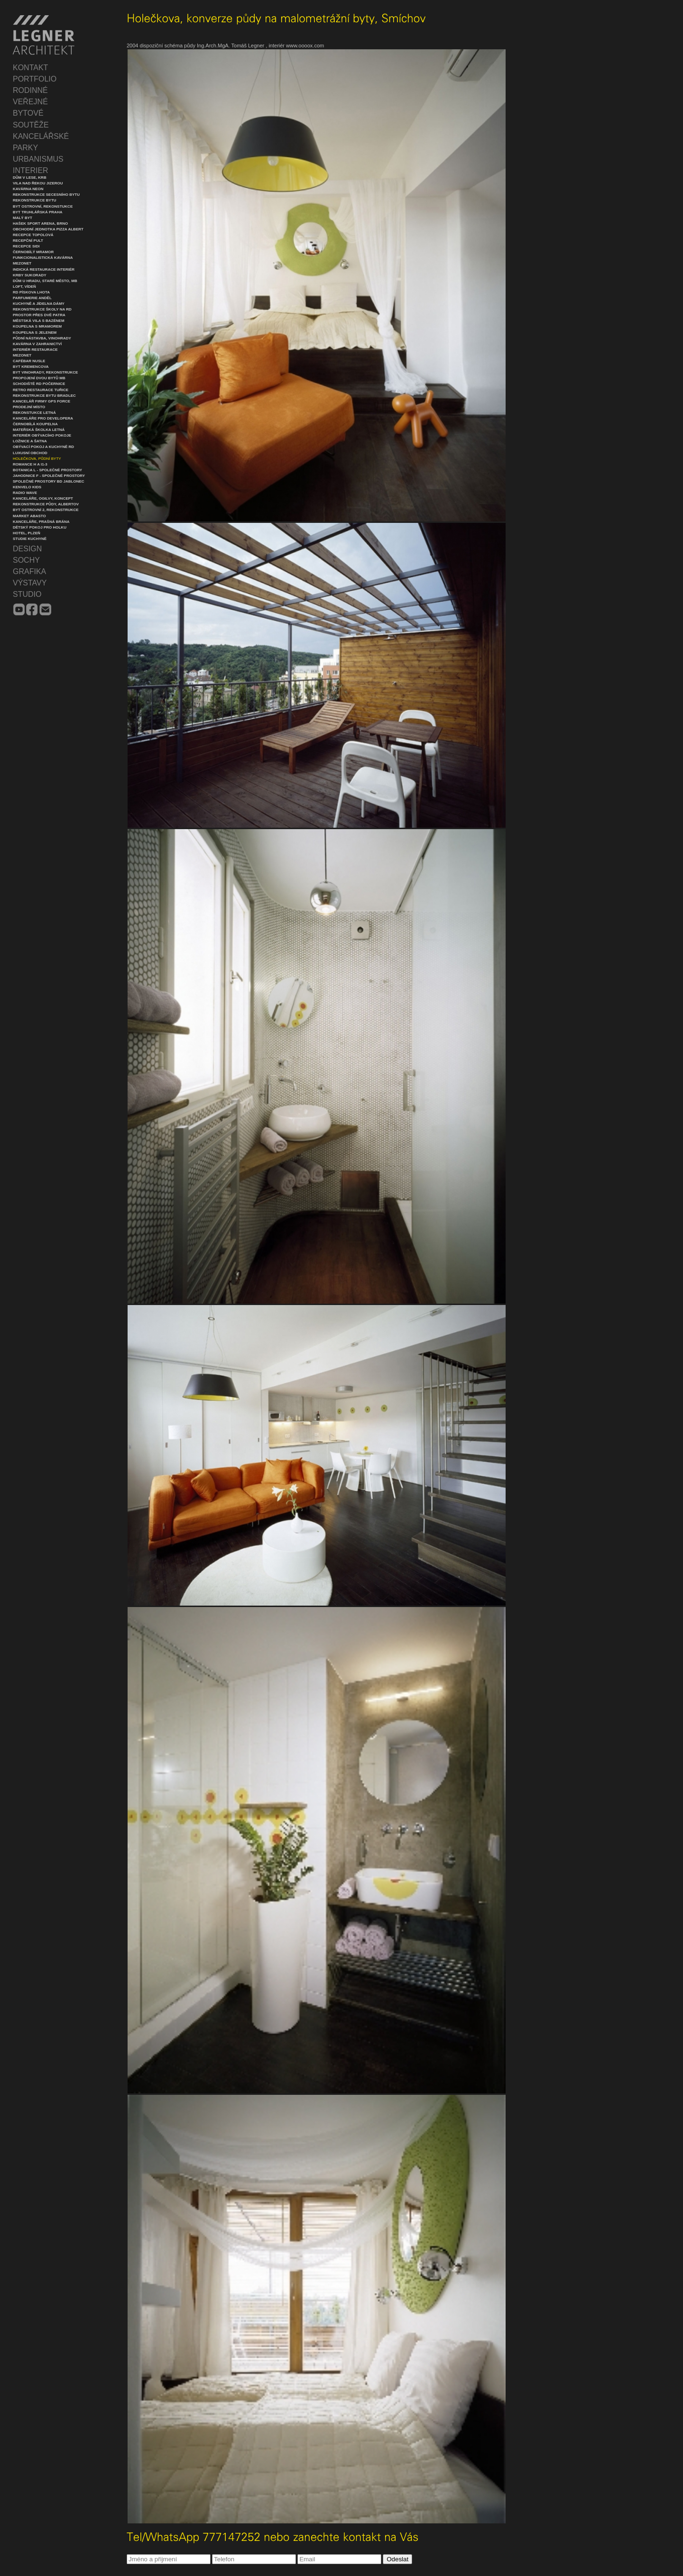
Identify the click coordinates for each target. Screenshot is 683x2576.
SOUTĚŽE (31, 125)
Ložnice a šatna (30, 441)
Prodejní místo (29, 407)
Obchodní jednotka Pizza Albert (48, 229)
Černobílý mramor (33, 252)
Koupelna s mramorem (37, 326)
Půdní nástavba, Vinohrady (42, 338)
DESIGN (27, 549)
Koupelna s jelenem (34, 332)
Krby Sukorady (29, 275)
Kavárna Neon (28, 189)
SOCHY (26, 560)
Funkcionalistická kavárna (43, 258)
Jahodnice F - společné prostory (49, 476)
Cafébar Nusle (29, 361)
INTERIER (30, 170)
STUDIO (27, 594)
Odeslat (397, 2559)
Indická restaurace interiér (43, 269)
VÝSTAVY (29, 583)
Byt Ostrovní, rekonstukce (43, 206)
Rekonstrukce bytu (34, 200)
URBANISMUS (38, 159)
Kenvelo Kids (27, 487)
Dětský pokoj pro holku (39, 527)
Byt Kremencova (30, 367)
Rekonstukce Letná (34, 413)
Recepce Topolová (33, 235)
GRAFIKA (29, 571)
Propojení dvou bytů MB (39, 378)
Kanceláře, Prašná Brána (41, 522)
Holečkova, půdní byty (37, 459)
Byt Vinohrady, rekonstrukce (45, 372)
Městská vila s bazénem (39, 321)
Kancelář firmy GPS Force (41, 401)
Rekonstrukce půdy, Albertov (46, 504)
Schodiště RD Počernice (39, 384)
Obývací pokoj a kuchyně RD (43, 447)
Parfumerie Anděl (32, 298)
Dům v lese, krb (29, 177)
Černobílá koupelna (35, 424)
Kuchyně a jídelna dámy (39, 303)
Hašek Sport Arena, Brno (40, 223)
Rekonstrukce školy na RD (42, 309)
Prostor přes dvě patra (39, 315)
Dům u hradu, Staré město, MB (45, 281)
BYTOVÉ (28, 113)
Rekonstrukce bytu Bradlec (44, 395)
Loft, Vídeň (24, 286)
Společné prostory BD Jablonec (48, 481)
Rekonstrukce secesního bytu (46, 194)
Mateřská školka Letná (39, 430)
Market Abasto (29, 516)
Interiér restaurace (35, 349)
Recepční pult (28, 240)
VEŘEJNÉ (30, 102)
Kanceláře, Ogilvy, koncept (43, 498)
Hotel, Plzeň (26, 533)
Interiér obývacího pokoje (42, 435)
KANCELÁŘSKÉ (41, 136)
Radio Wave (25, 493)
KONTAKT (30, 68)
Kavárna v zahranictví (37, 344)
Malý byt (22, 218)
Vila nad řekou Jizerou (38, 183)
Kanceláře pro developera (43, 418)
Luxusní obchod (30, 453)
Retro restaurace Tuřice (40, 390)
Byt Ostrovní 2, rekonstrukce (46, 510)
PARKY (25, 148)
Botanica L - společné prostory (47, 470)
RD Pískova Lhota (31, 292)
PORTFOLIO (34, 79)
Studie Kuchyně (29, 539)
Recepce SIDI (26, 246)
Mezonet (22, 263)
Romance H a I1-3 (30, 464)
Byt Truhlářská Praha (37, 212)
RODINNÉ (30, 90)
